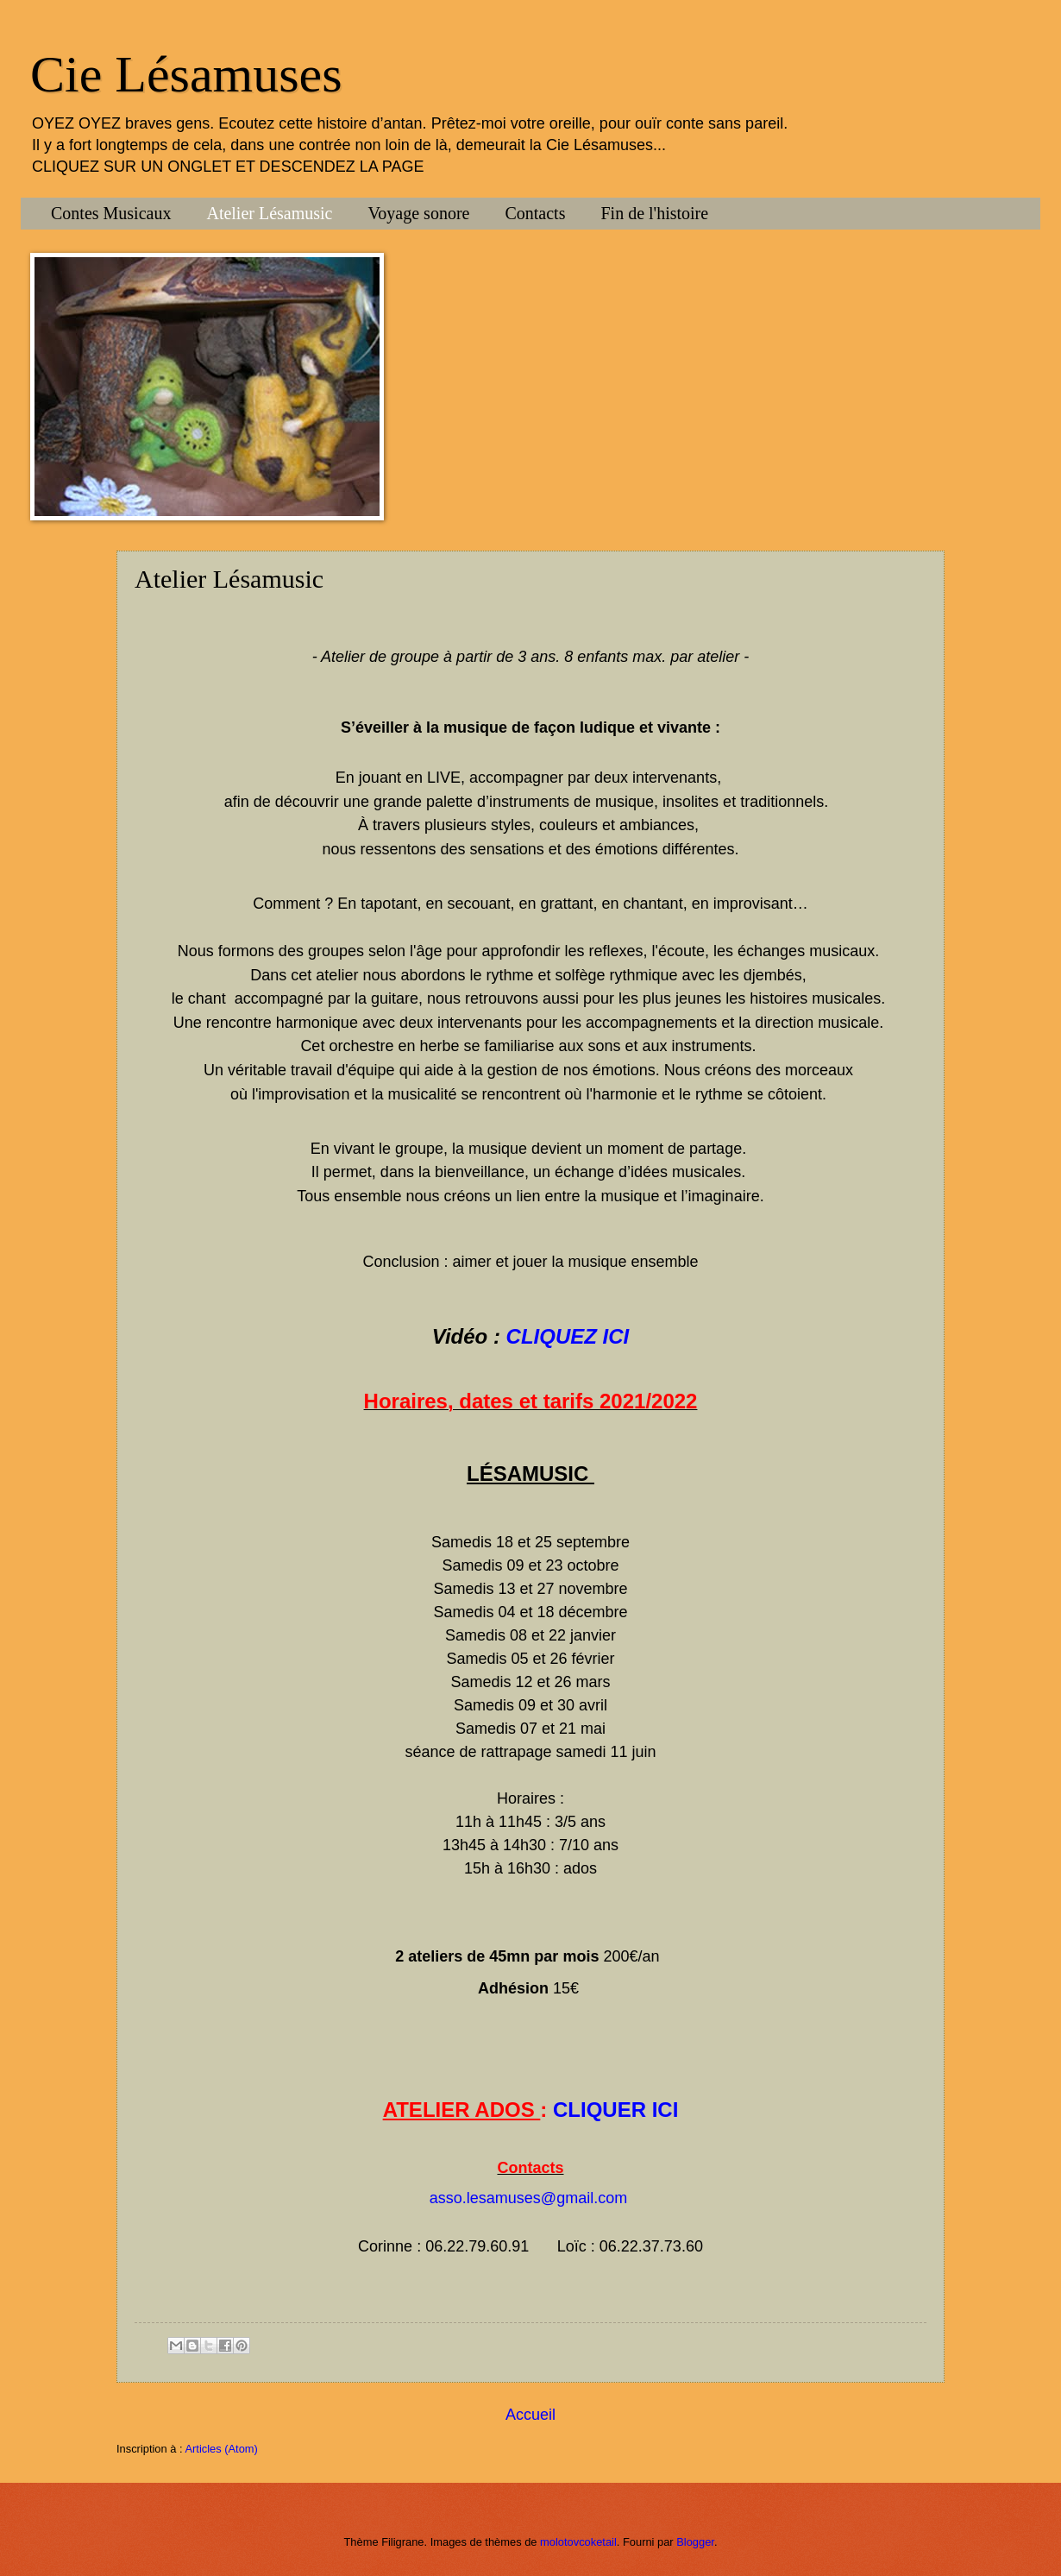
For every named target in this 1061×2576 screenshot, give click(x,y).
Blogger (695, 2541)
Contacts (535, 213)
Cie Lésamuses (186, 74)
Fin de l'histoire (654, 213)
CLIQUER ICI (615, 2109)
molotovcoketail (578, 2541)
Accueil (530, 2414)
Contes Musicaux (111, 213)
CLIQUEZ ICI (568, 1336)
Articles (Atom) (221, 2448)
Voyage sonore (419, 213)
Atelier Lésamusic (269, 213)
